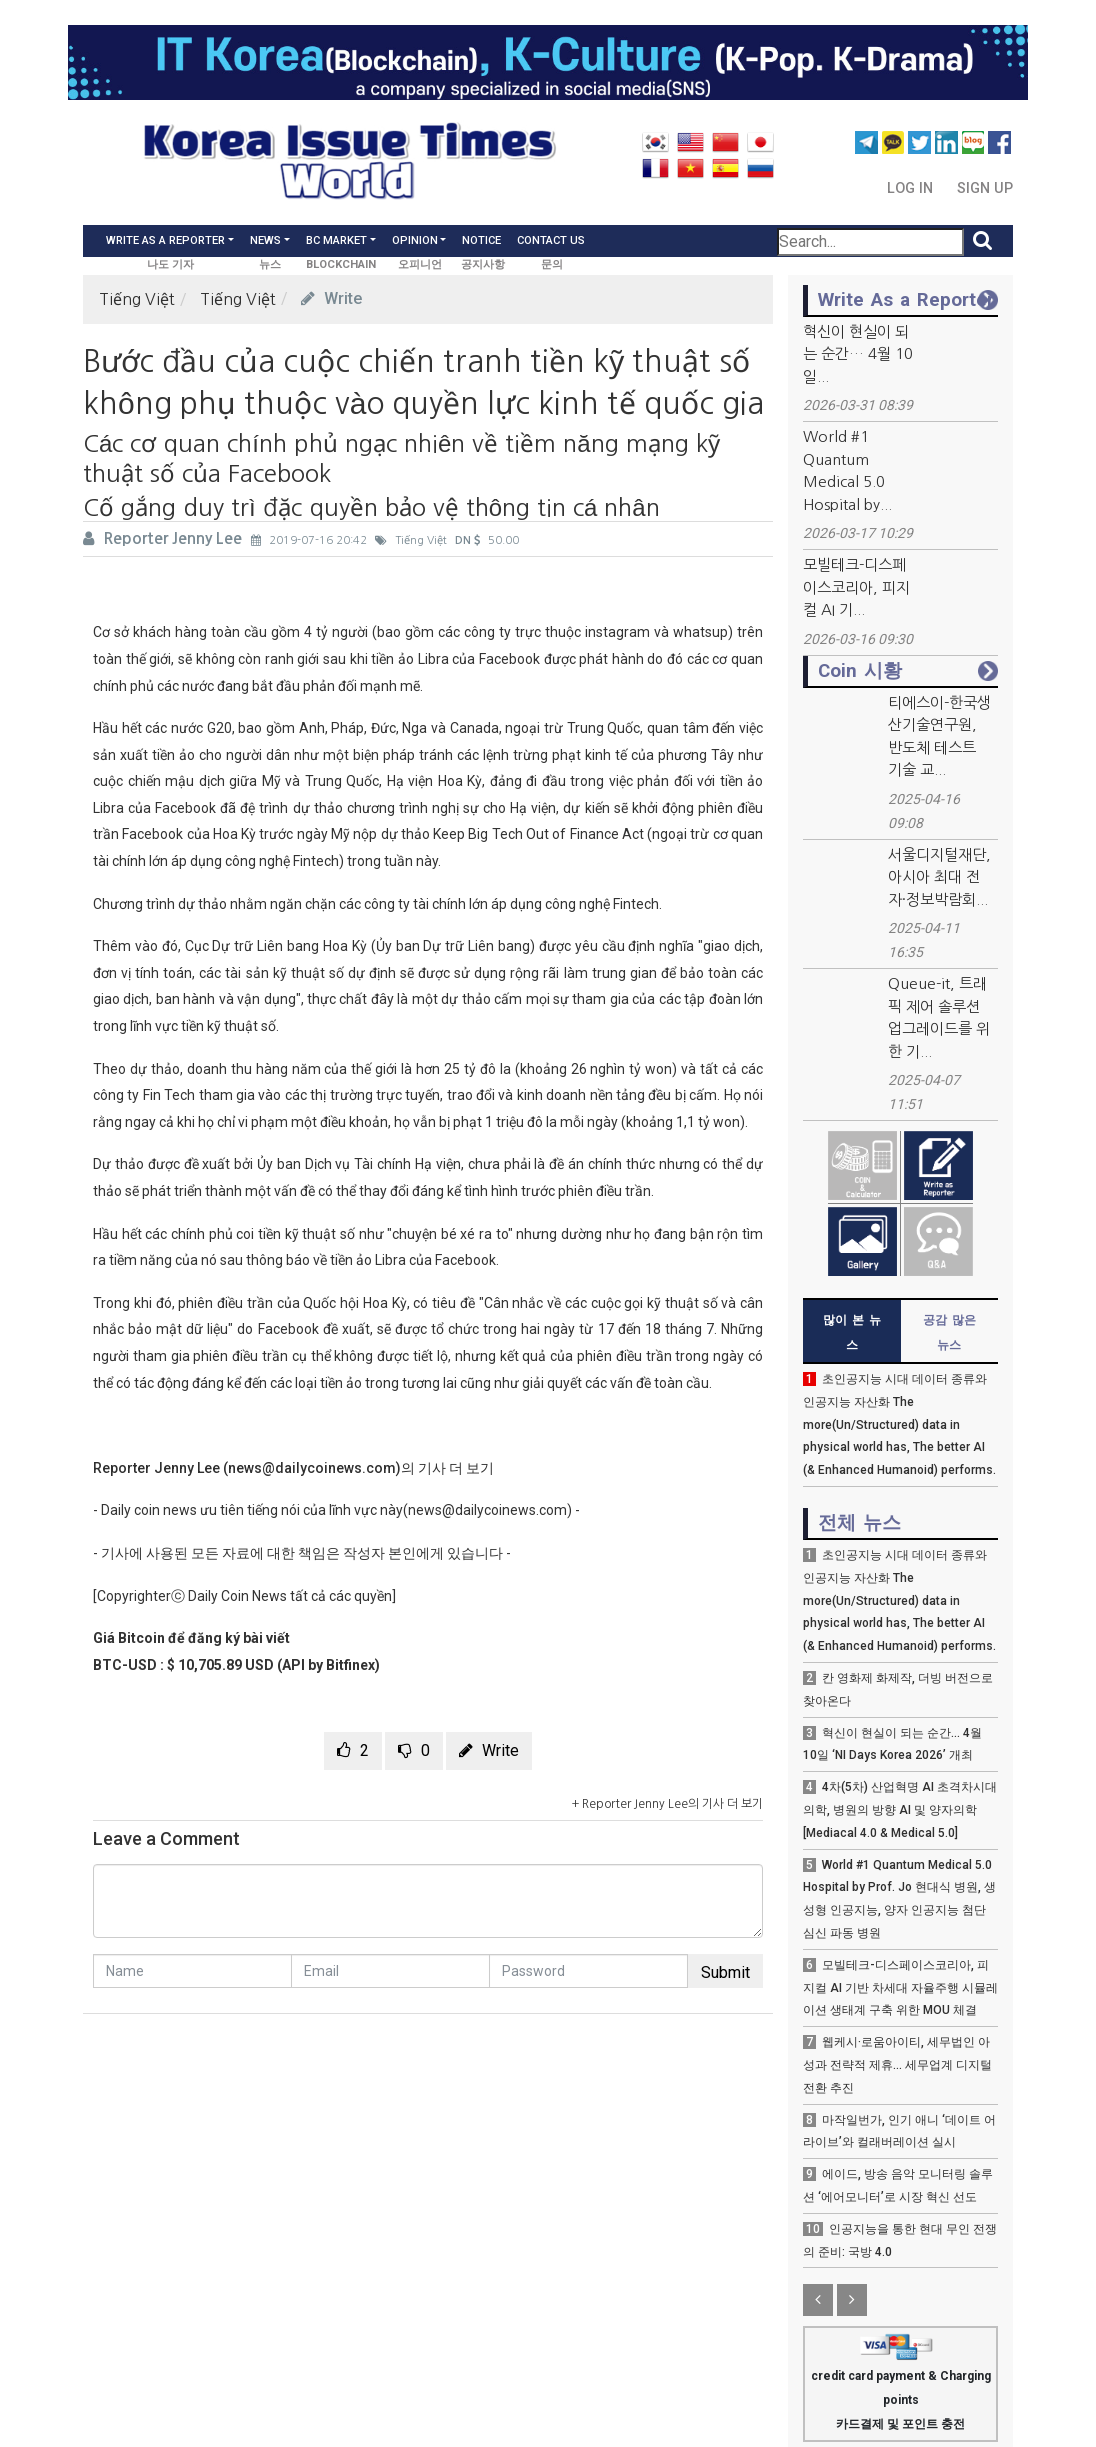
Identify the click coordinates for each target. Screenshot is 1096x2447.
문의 (552, 264)
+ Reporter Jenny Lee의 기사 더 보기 (667, 1804)
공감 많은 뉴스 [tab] (949, 1332)
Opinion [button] (415, 240)
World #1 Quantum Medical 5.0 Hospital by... (847, 470)
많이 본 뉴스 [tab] (852, 1332)
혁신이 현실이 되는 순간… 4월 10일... (858, 354)
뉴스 (270, 264)
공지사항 (483, 264)
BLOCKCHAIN (341, 264)
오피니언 (420, 264)
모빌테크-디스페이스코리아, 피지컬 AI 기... (856, 587)
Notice (481, 240)
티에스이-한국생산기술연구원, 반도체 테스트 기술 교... (939, 736)
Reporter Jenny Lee (164, 538)
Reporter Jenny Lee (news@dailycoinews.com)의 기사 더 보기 (293, 1468)
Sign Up (985, 188)
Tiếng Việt (137, 299)
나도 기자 (170, 264)
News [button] (265, 240)
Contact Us (551, 240)
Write (331, 298)
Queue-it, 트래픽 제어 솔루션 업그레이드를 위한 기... (939, 1017)
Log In (912, 188)
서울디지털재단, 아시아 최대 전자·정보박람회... (939, 877)
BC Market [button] (336, 240)
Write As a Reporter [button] (165, 240)
